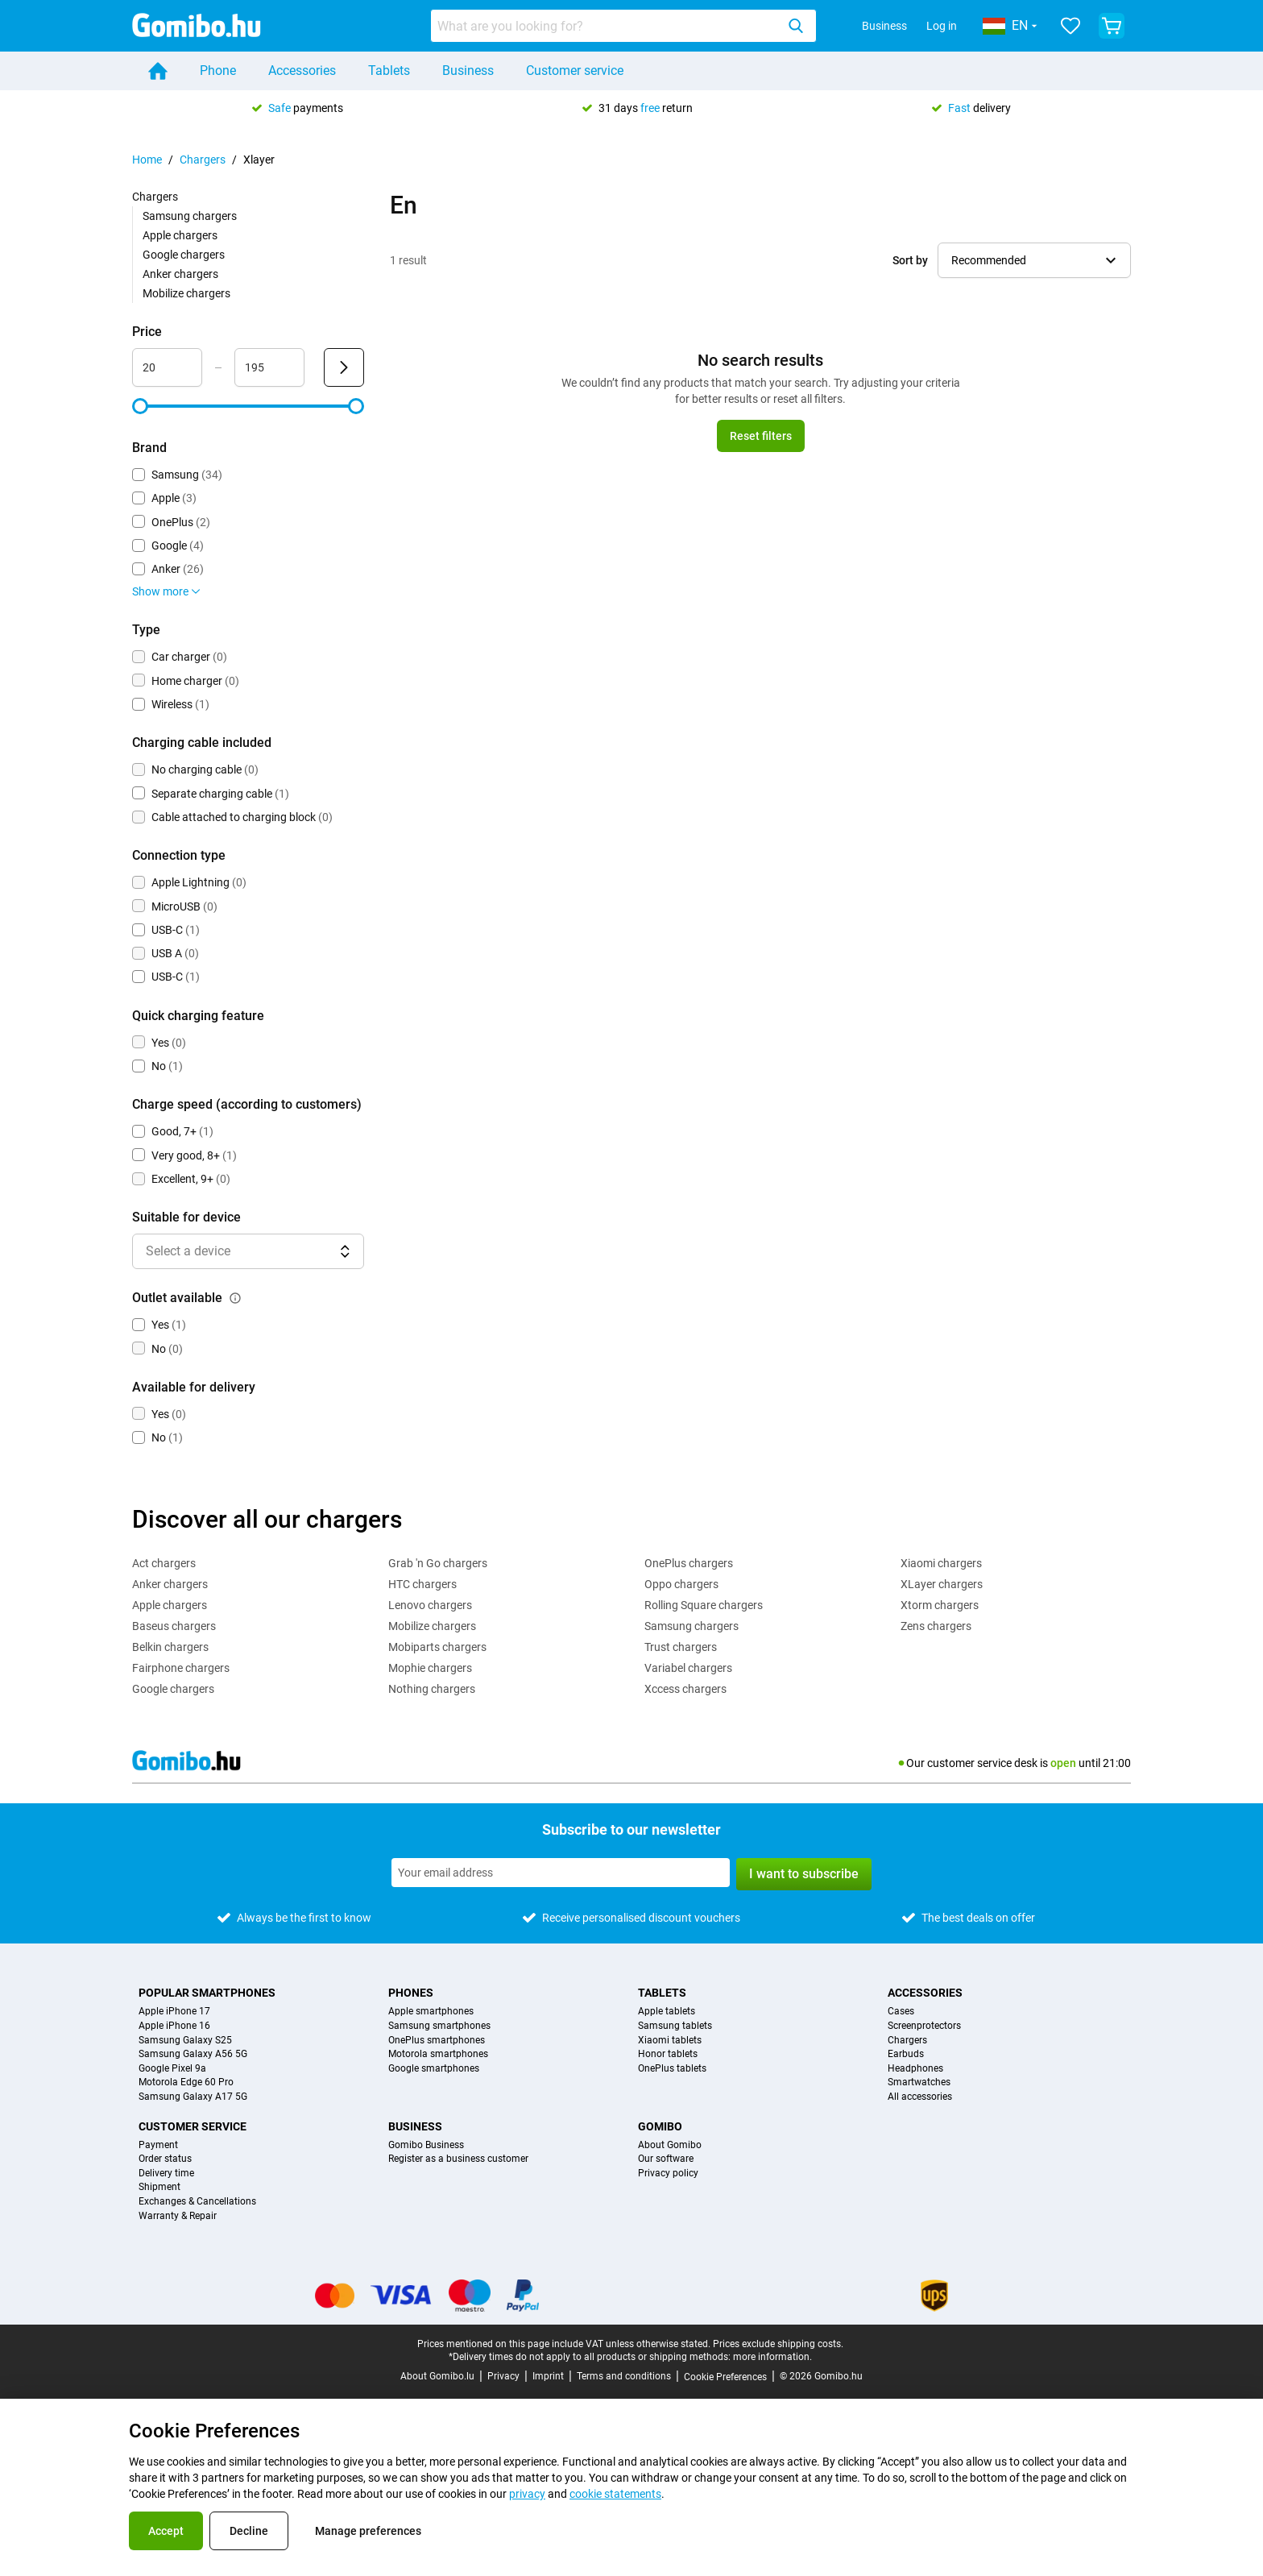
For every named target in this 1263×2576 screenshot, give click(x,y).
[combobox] (623, 26)
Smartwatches (919, 2082)
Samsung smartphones (439, 2026)
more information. (772, 2356)
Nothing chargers (431, 1688)
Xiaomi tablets (670, 2040)
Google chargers (184, 254)
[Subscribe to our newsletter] (560, 1872)
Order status (165, 2159)
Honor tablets (668, 2054)
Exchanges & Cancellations (197, 2201)
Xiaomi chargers (941, 1563)
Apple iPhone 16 (174, 2026)
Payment (158, 2145)
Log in (941, 25)
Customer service (574, 70)
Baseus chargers (174, 1626)
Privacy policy (668, 2173)
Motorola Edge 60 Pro (186, 2082)
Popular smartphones (207, 1992)
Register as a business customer (458, 2159)
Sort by (910, 260)
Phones (410, 1992)
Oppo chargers (681, 1584)
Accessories (302, 70)
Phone (218, 70)
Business (884, 25)
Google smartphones (433, 2069)
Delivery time (166, 2173)
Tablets (389, 70)
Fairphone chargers (181, 1667)
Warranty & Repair (178, 2216)
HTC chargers (422, 1584)
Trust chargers (680, 1647)
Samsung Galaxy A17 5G (193, 2097)
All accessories (920, 2097)
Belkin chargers (170, 1647)
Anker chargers (180, 274)
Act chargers (164, 1563)
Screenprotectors (924, 2026)
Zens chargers (936, 1626)
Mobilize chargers (186, 293)
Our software (666, 2159)
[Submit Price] (344, 367)
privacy (527, 2493)
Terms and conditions (624, 2376)
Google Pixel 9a (172, 2069)
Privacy (503, 2376)
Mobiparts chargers (437, 1647)
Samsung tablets (675, 2026)
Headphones (915, 2069)
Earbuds (906, 2054)
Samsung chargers (190, 215)
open (1063, 1763)
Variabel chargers (688, 1667)
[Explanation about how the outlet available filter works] (235, 1298)
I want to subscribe (804, 1873)
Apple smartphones (431, 2011)
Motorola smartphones (438, 2054)
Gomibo (660, 2126)
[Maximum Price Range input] (269, 367)
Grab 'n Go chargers (437, 1563)
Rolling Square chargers (703, 1605)
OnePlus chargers (688, 1563)
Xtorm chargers (940, 1605)
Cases (901, 2011)
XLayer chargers (942, 1584)
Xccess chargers (685, 1688)
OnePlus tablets (672, 2069)
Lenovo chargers (430, 1605)
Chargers (203, 159)
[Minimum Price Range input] (167, 367)
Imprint (548, 2376)
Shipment (159, 2187)
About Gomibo (670, 2145)
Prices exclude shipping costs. (778, 2344)
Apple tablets (666, 2011)
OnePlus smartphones (436, 2040)
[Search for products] (606, 26)
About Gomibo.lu (437, 2376)
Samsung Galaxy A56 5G (193, 2054)
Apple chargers (180, 235)
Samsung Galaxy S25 (185, 2040)
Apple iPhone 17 (174, 2011)
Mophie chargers (430, 1667)
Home (147, 159)
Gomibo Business (426, 2145)
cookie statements (615, 2493)
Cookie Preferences (725, 2377)
